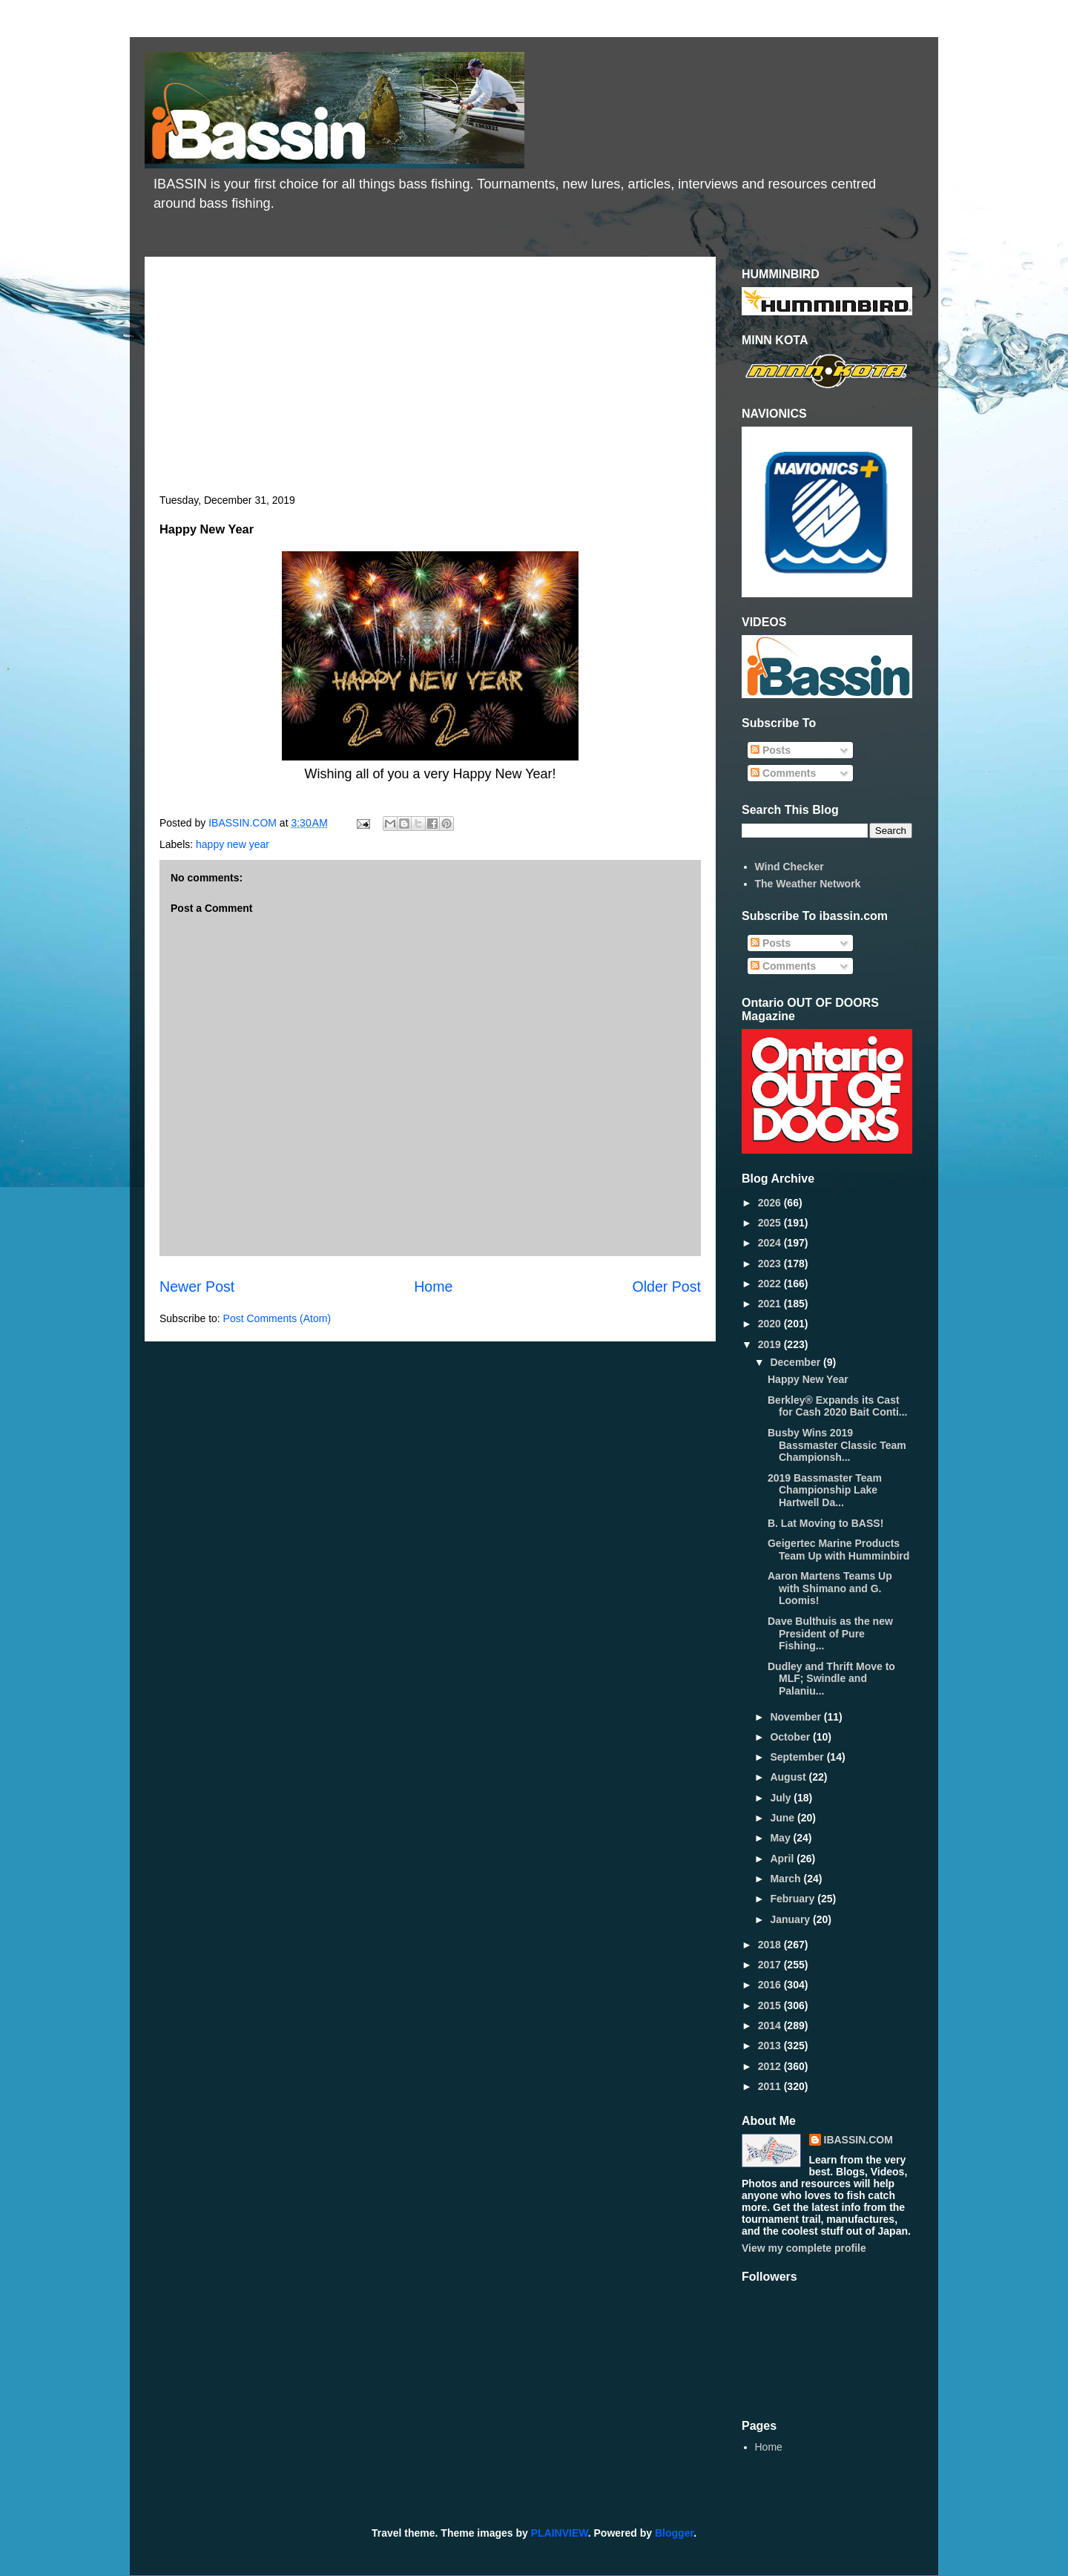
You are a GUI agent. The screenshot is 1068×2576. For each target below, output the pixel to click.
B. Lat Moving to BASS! (825, 1523)
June (783, 1818)
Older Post (666, 1286)
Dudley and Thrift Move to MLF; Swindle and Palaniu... (831, 1679)
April (783, 1858)
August (789, 1777)
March (786, 1879)
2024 (771, 1243)
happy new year (232, 844)
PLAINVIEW (559, 2533)
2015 (771, 2005)
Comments (783, 773)
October (791, 1737)
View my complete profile (804, 2248)
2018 (771, 1945)
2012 (771, 2066)
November (796, 1717)
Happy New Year (808, 1379)
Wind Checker (789, 867)
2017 (771, 1965)
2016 (771, 1985)
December (796, 1362)
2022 (771, 1283)
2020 (771, 1324)
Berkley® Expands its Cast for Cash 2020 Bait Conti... (837, 1406)
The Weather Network (808, 884)
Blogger (674, 2533)
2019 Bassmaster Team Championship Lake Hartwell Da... (825, 1490)
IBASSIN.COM (244, 823)
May (781, 1838)
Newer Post (196, 1286)
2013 (771, 2045)
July (782, 1798)
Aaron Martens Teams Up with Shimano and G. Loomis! (830, 1588)
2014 (771, 2025)
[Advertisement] (430, 383)
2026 (771, 1203)
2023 (771, 1263)
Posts (771, 750)
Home (433, 1286)
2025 (771, 1223)
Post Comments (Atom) (277, 1318)
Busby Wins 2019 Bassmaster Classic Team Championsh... (837, 1445)
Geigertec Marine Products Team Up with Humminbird (838, 1549)
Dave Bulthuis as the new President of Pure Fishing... (830, 1633)
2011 (771, 2086)
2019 (771, 1344)
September (798, 1757)
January (791, 1919)
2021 (771, 1304)
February (793, 1899)
